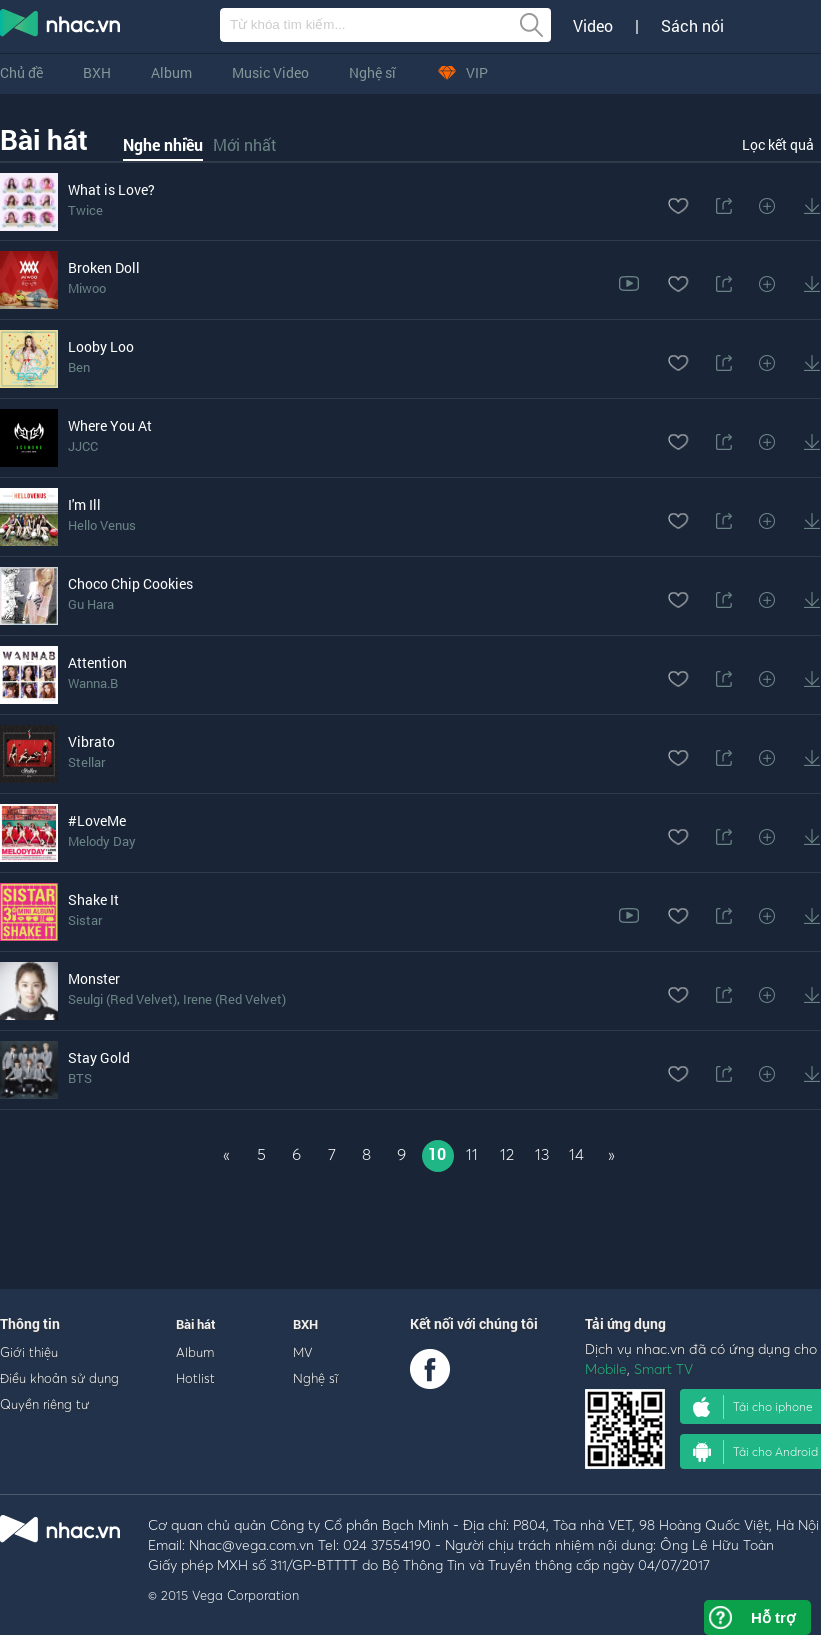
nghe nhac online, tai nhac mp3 (61, 27)
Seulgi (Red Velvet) (122, 999)
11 (472, 1154)
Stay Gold (99, 1057)
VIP (462, 72)
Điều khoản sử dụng (59, 1378)
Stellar (86, 762)
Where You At (110, 425)
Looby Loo (101, 346)
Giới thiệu (29, 1352)
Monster (94, 978)
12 (507, 1154)
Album (171, 72)
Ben (79, 367)
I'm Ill (84, 504)
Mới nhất (245, 144)
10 (437, 1153)
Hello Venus (102, 525)
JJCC (83, 446)
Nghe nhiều (163, 144)
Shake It (93, 899)
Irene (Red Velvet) (234, 999)
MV (303, 1352)
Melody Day (102, 841)
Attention (97, 662)
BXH (97, 72)
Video (593, 26)
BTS (80, 1078)
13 (542, 1154)
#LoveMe (97, 820)
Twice (85, 210)
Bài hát (44, 139)
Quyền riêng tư (44, 1404)
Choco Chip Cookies (130, 583)
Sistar (85, 920)
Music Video (270, 72)
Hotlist (195, 1378)
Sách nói (692, 26)
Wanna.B (93, 683)
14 (576, 1154)
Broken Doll (104, 267)
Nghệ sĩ (372, 72)
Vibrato (91, 741)
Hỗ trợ (773, 1617)
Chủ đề (21, 72)
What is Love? (111, 189)
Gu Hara (91, 604)
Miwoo (87, 288)
